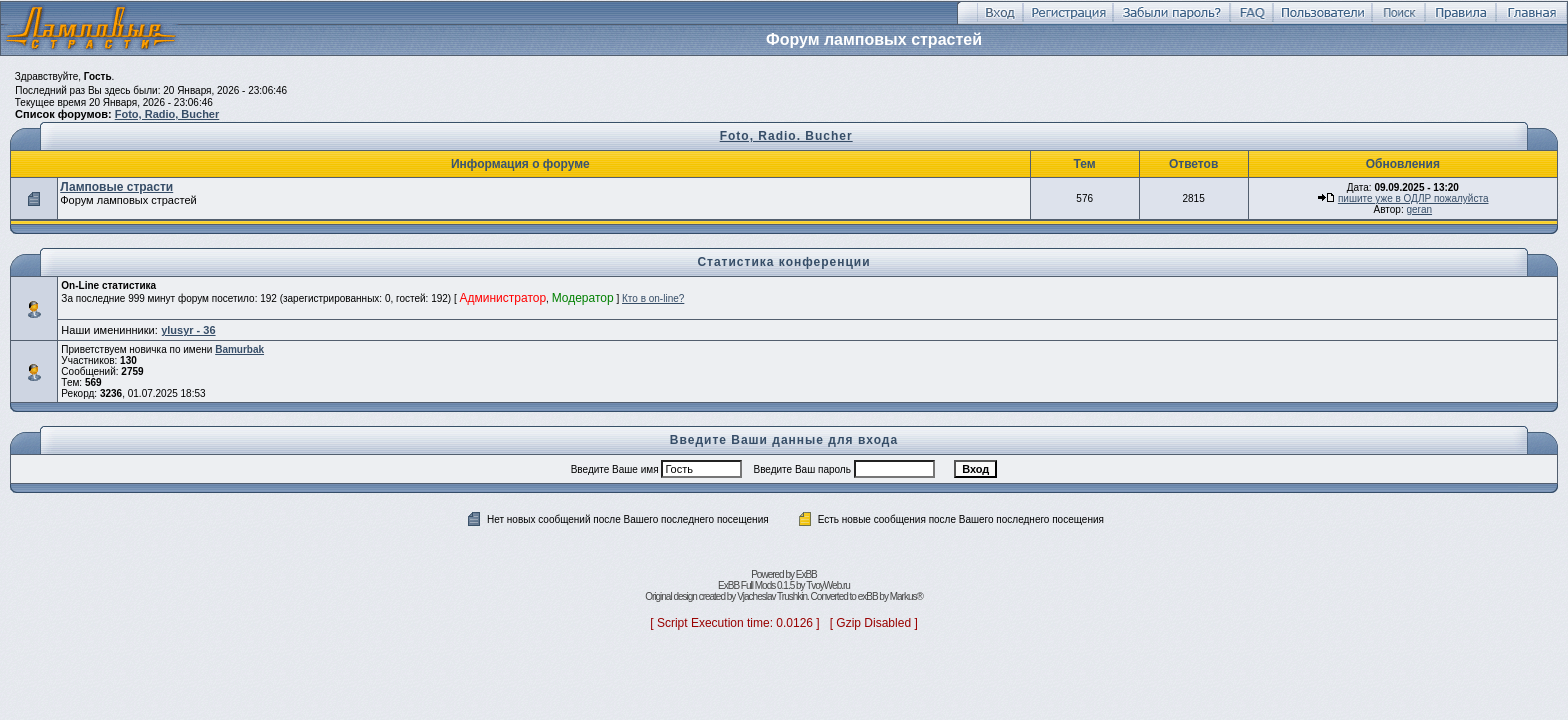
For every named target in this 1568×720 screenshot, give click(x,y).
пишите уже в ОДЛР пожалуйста (1413, 198)
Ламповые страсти (116, 187)
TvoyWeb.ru (828, 585)
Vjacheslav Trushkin (772, 596)
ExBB (806, 574)
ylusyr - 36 (188, 330)
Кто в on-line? (653, 298)
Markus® (906, 596)
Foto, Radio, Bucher (167, 114)
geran (1419, 209)
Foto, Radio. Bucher (786, 136)
